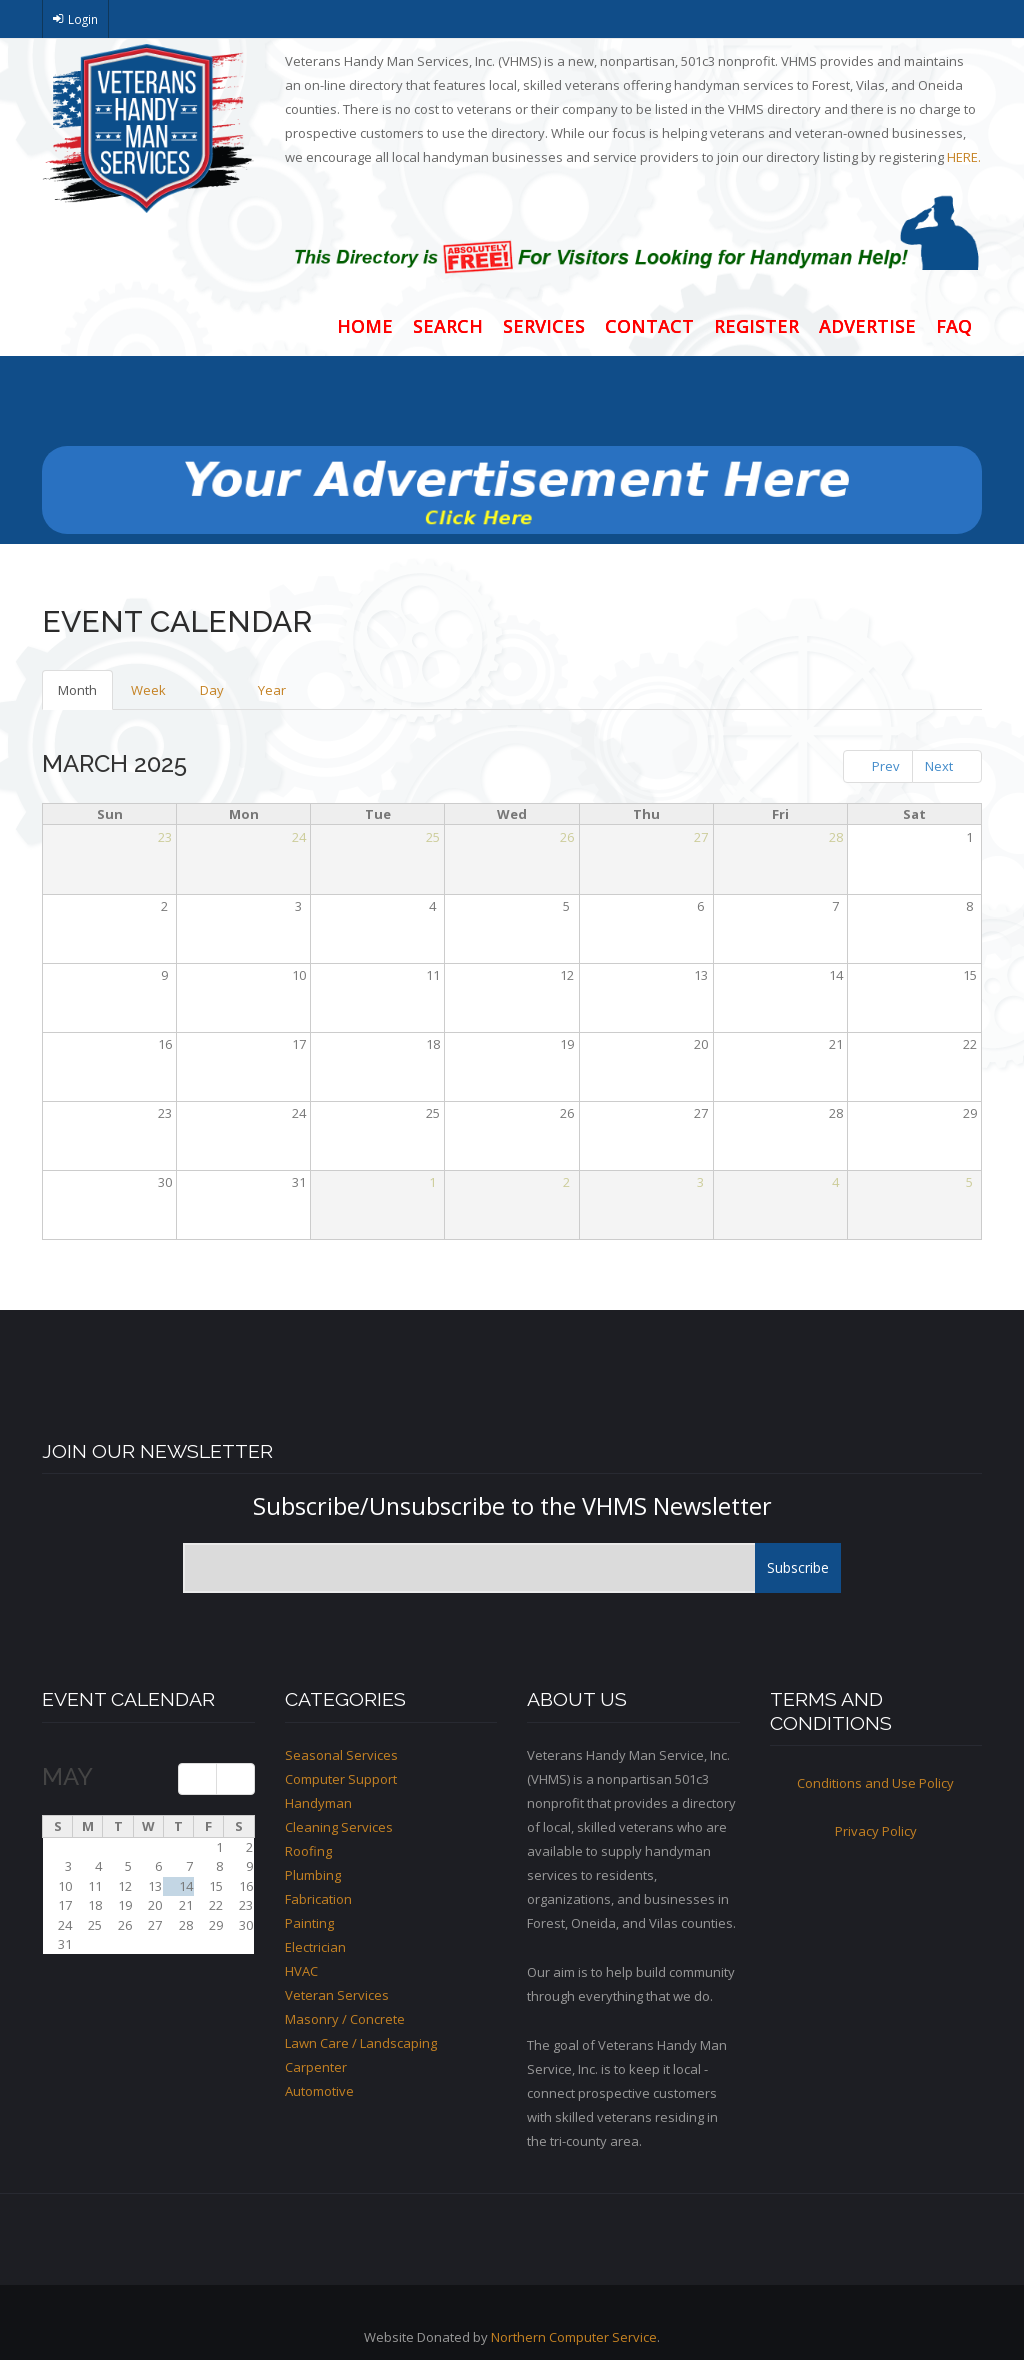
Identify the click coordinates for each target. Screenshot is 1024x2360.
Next (939, 766)
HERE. (962, 157)
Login (83, 19)
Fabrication (318, 1899)
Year (272, 690)
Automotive (319, 2091)
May (67, 1776)
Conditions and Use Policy (875, 1783)
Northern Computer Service (574, 2337)
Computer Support (341, 1779)
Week (148, 690)
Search (448, 326)
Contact (649, 326)
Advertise (867, 326)
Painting (309, 1923)
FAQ (954, 326)
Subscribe (798, 1567)
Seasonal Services (341, 1755)
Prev (886, 766)
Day (212, 690)
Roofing (308, 1851)
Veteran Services (337, 1995)
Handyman (318, 1803)
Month (85, 696)
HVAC (301, 1971)
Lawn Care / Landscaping (361, 2043)
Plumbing (313, 1875)
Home (365, 326)
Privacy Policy (876, 1831)
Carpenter (316, 2067)
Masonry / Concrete (345, 2019)
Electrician (315, 1947)
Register (756, 326)
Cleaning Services (339, 1827)
